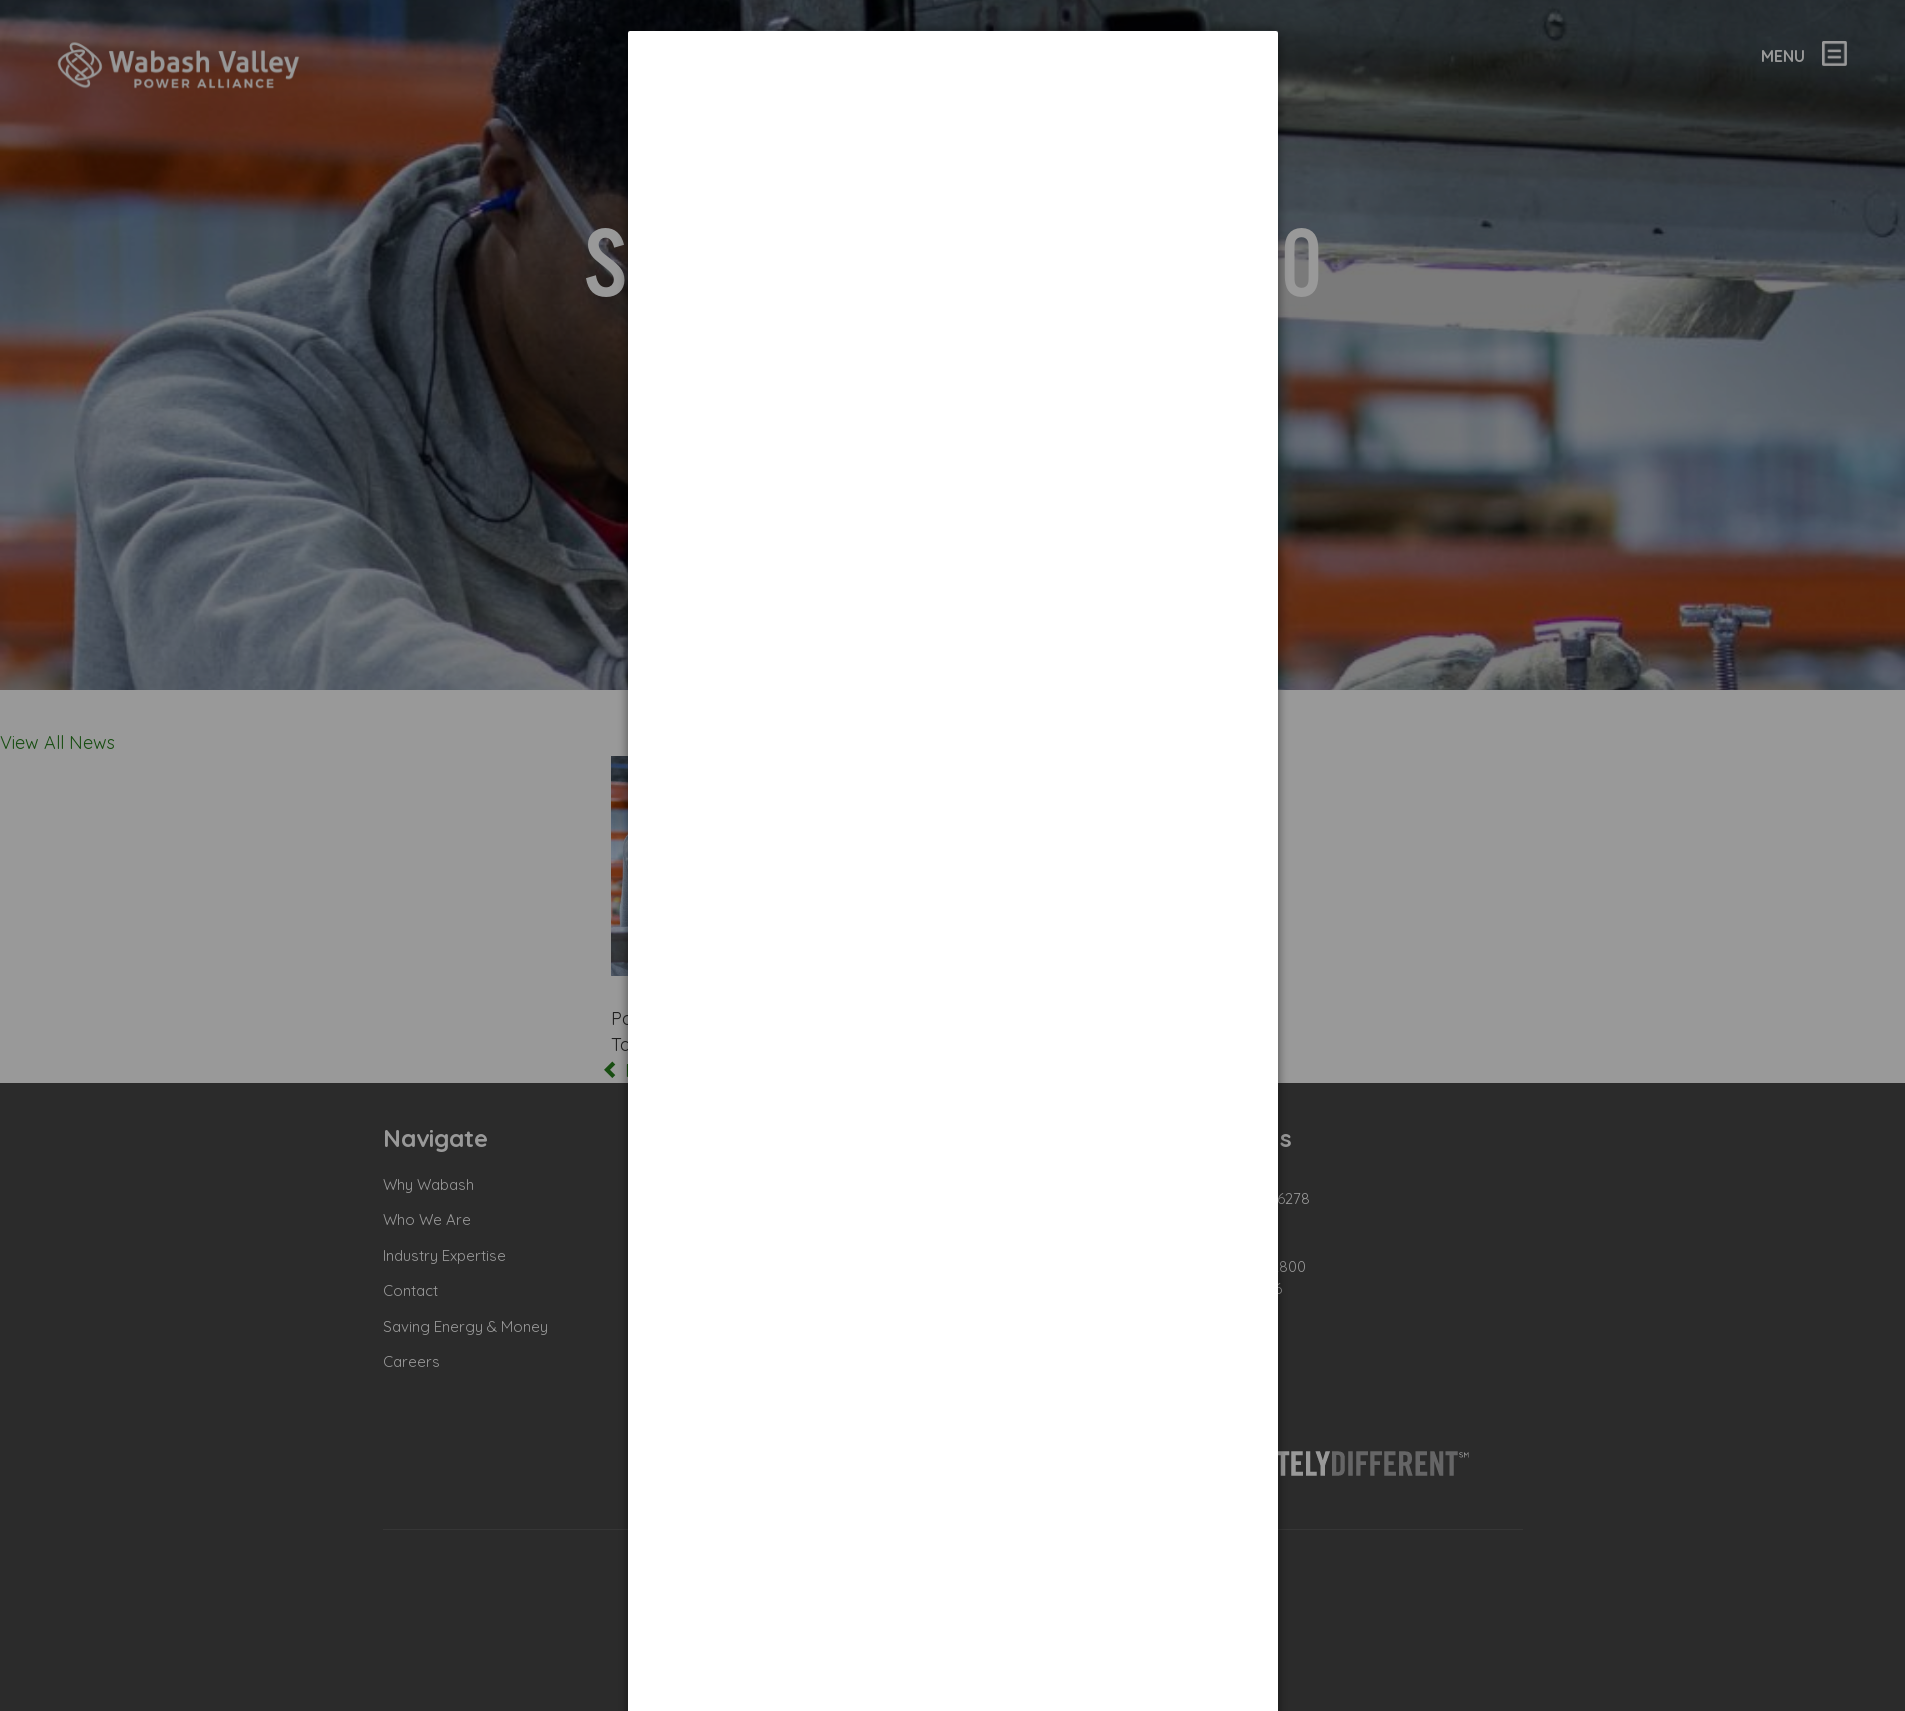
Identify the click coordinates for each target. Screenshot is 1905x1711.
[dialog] (953, 105)
